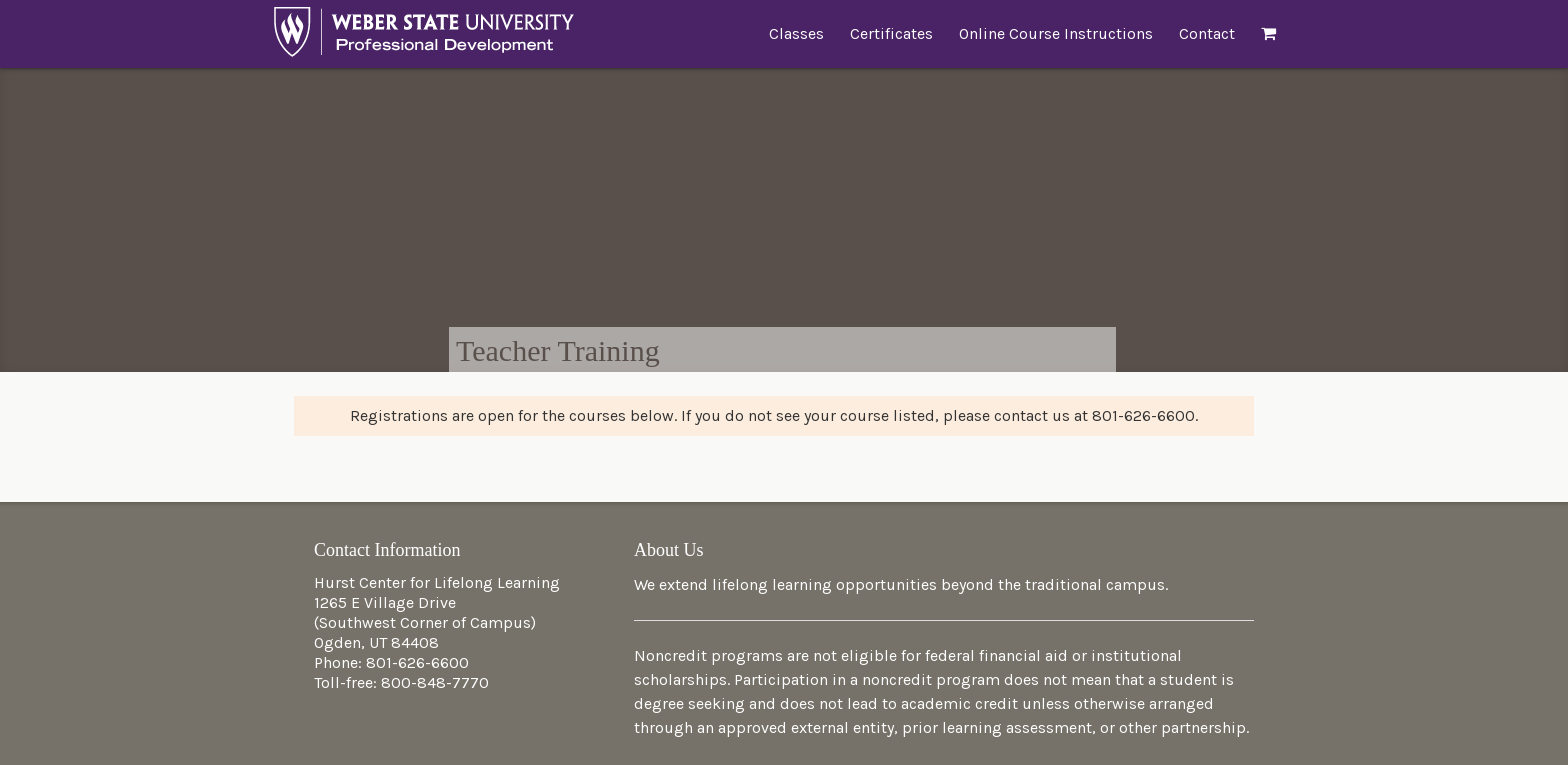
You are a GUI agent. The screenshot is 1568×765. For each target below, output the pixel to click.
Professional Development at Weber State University (424, 37)
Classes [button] (796, 33)
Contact (1207, 33)
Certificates (891, 33)
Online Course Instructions (1056, 33)
